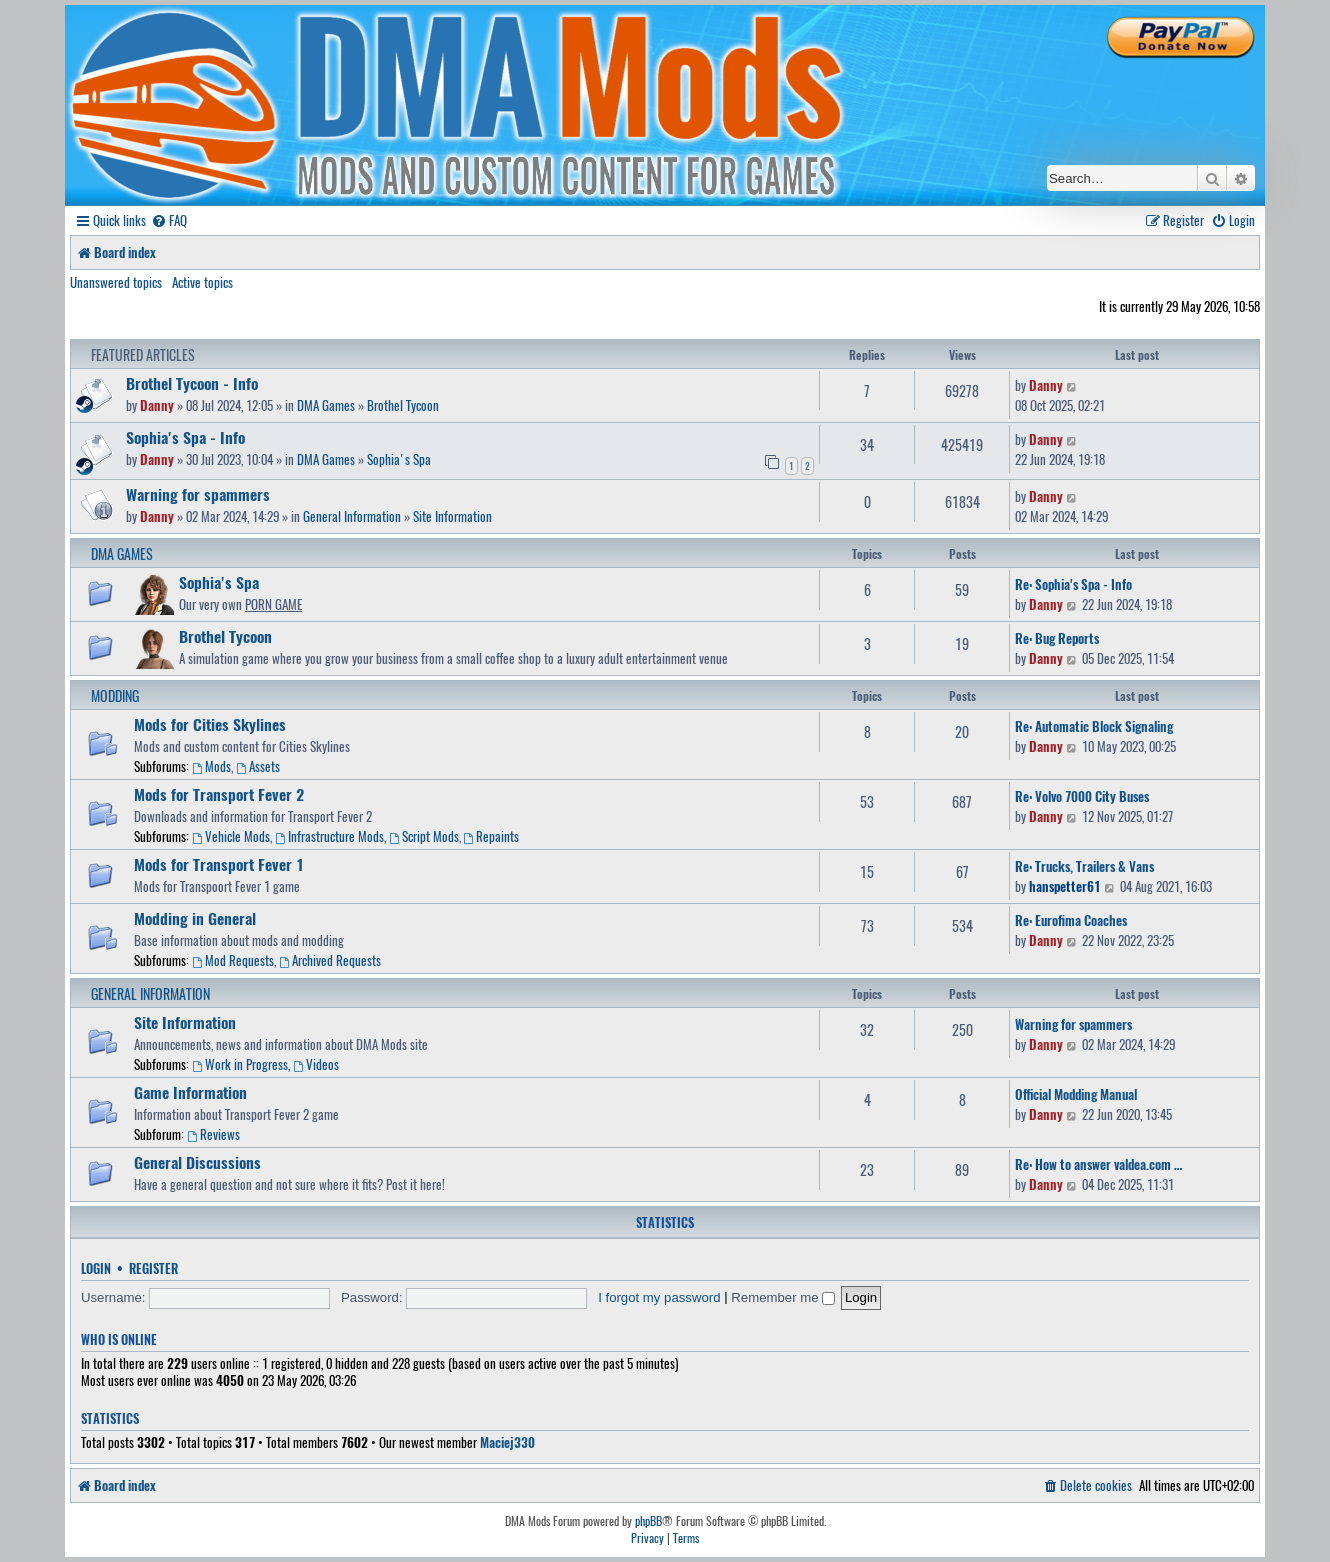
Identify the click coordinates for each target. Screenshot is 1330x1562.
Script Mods (424, 836)
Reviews (213, 1134)
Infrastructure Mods (329, 836)
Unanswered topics (116, 282)
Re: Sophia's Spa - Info (1073, 584)
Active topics (202, 282)
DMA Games (326, 405)
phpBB (648, 1521)
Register (153, 1268)
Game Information (190, 1092)
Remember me (783, 1297)
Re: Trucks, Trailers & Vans (1084, 866)
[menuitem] (169, 220)
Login (96, 1268)
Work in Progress (240, 1064)
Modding (115, 695)
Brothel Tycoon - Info (192, 383)
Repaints (492, 836)
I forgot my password (659, 1297)
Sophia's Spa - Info (185, 437)
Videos (316, 1064)
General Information (352, 516)
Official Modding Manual (1076, 1094)
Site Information (452, 516)
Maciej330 (507, 1442)
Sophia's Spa (399, 459)
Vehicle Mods (231, 836)
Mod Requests (233, 960)
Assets (258, 766)
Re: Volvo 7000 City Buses (1082, 796)
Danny (157, 405)
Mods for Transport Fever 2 (219, 794)
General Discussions (197, 1162)
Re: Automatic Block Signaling (1094, 726)
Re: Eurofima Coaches (1071, 920)
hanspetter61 (1065, 886)
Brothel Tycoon (403, 405)
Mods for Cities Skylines (210, 724)
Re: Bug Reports (1057, 638)
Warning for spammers (198, 494)
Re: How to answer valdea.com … (1098, 1164)
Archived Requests (330, 960)
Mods (211, 766)
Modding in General (195, 918)
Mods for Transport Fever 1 (219, 864)
